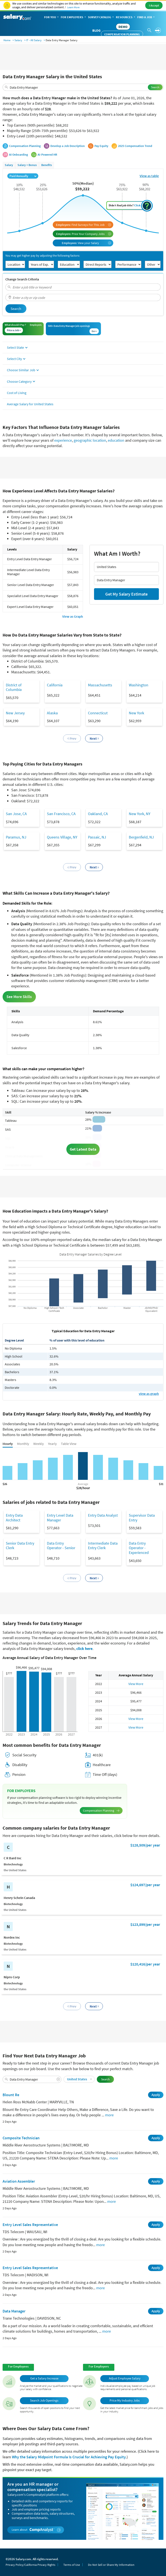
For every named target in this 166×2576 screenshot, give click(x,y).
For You (51, 17)
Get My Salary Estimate (126, 594)
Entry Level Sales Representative (30, 2224)
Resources (126, 17)
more (109, 2114)
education (116, 440)
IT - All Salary (34, 40)
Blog (96, 30)
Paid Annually (23, 176)
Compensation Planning (122, 34)
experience (63, 440)
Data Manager (14, 2311)
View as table (149, 176)
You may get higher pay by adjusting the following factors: (42, 255)
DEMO (123, 26)
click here (84, 1648)
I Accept (154, 5)
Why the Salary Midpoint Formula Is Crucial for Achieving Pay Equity (69, 2456)
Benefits (46, 165)
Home (6, 40)
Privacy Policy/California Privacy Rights (30, 2565)
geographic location (90, 440)
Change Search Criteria (22, 279)
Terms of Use (71, 2565)
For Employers (74, 17)
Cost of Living (16, 393)
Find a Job (146, 17)
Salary (18, 40)
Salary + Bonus (27, 165)
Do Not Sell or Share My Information (111, 2565)
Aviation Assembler (19, 2181)
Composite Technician (21, 2137)
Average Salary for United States (30, 404)
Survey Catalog (101, 17)
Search (155, 87)
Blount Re (11, 2094)
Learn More (73, 7)
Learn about (36, 2530)
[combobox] (83, 87)
